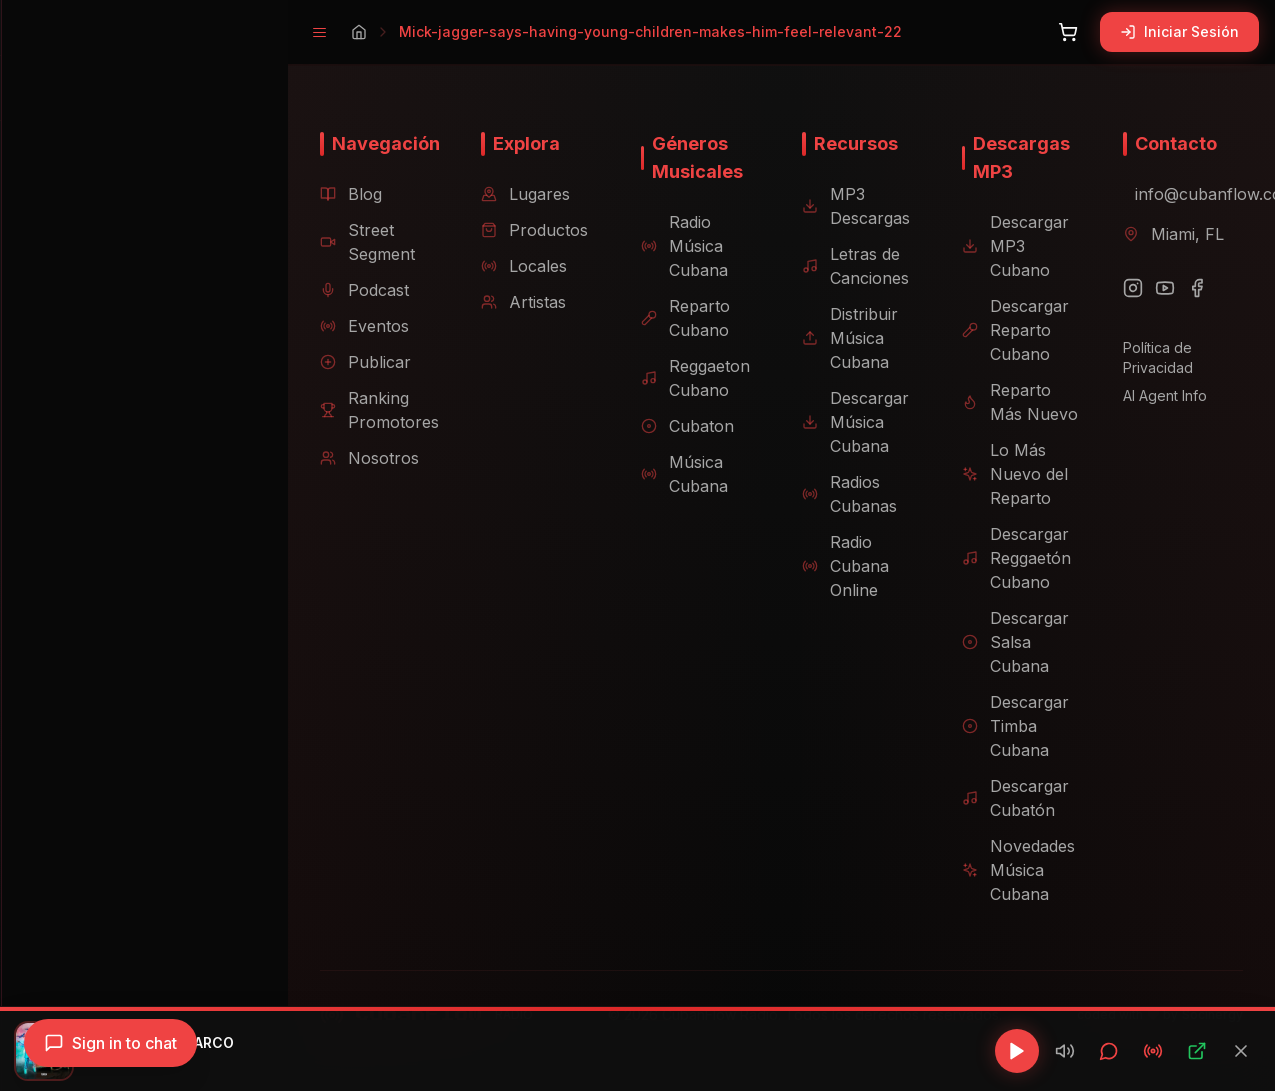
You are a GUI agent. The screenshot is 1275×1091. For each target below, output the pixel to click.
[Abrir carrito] (1068, 32)
